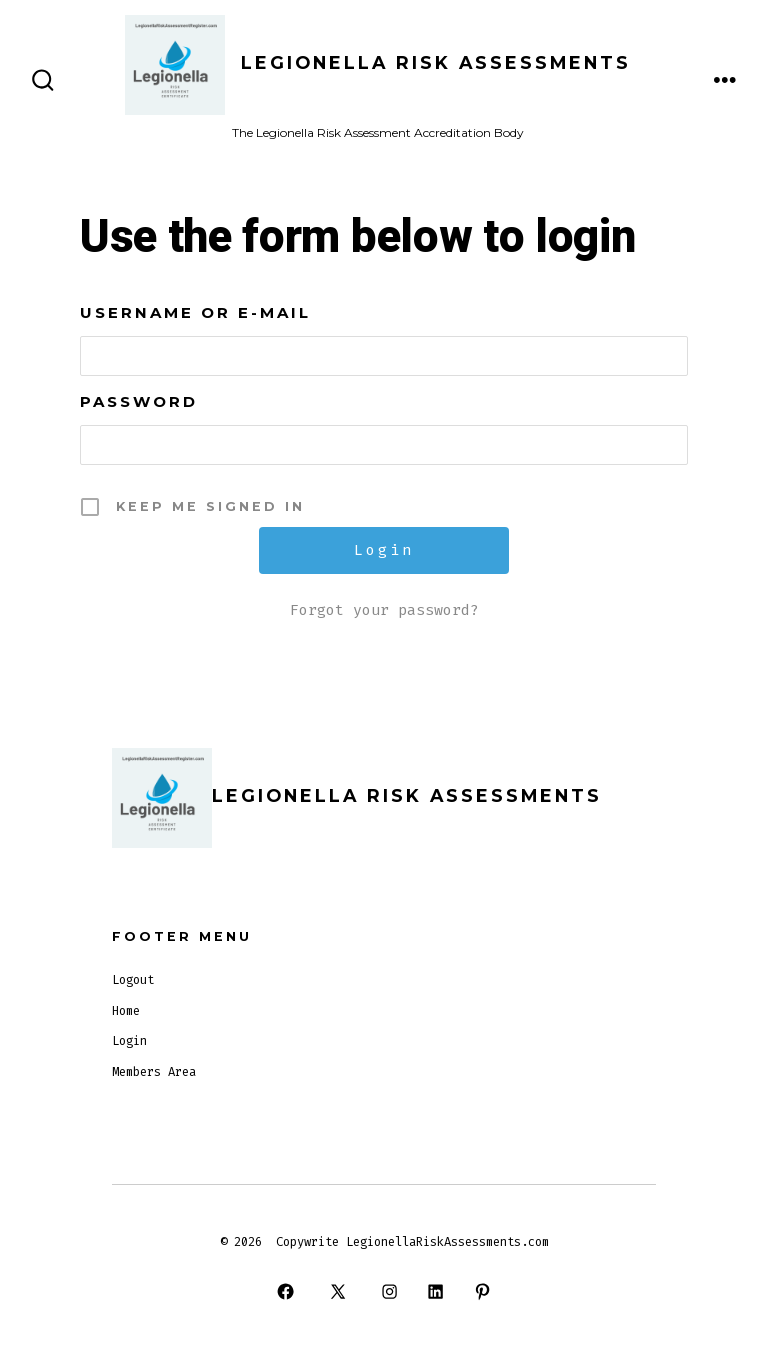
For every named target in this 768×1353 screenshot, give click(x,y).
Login (129, 1041)
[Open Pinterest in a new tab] (482, 1292)
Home (126, 1011)
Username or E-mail (195, 312)
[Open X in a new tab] (337, 1292)
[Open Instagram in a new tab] (389, 1292)
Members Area (154, 1072)
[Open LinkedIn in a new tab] (436, 1292)
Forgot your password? (384, 610)
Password (139, 401)
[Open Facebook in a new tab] (286, 1292)
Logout (133, 980)
